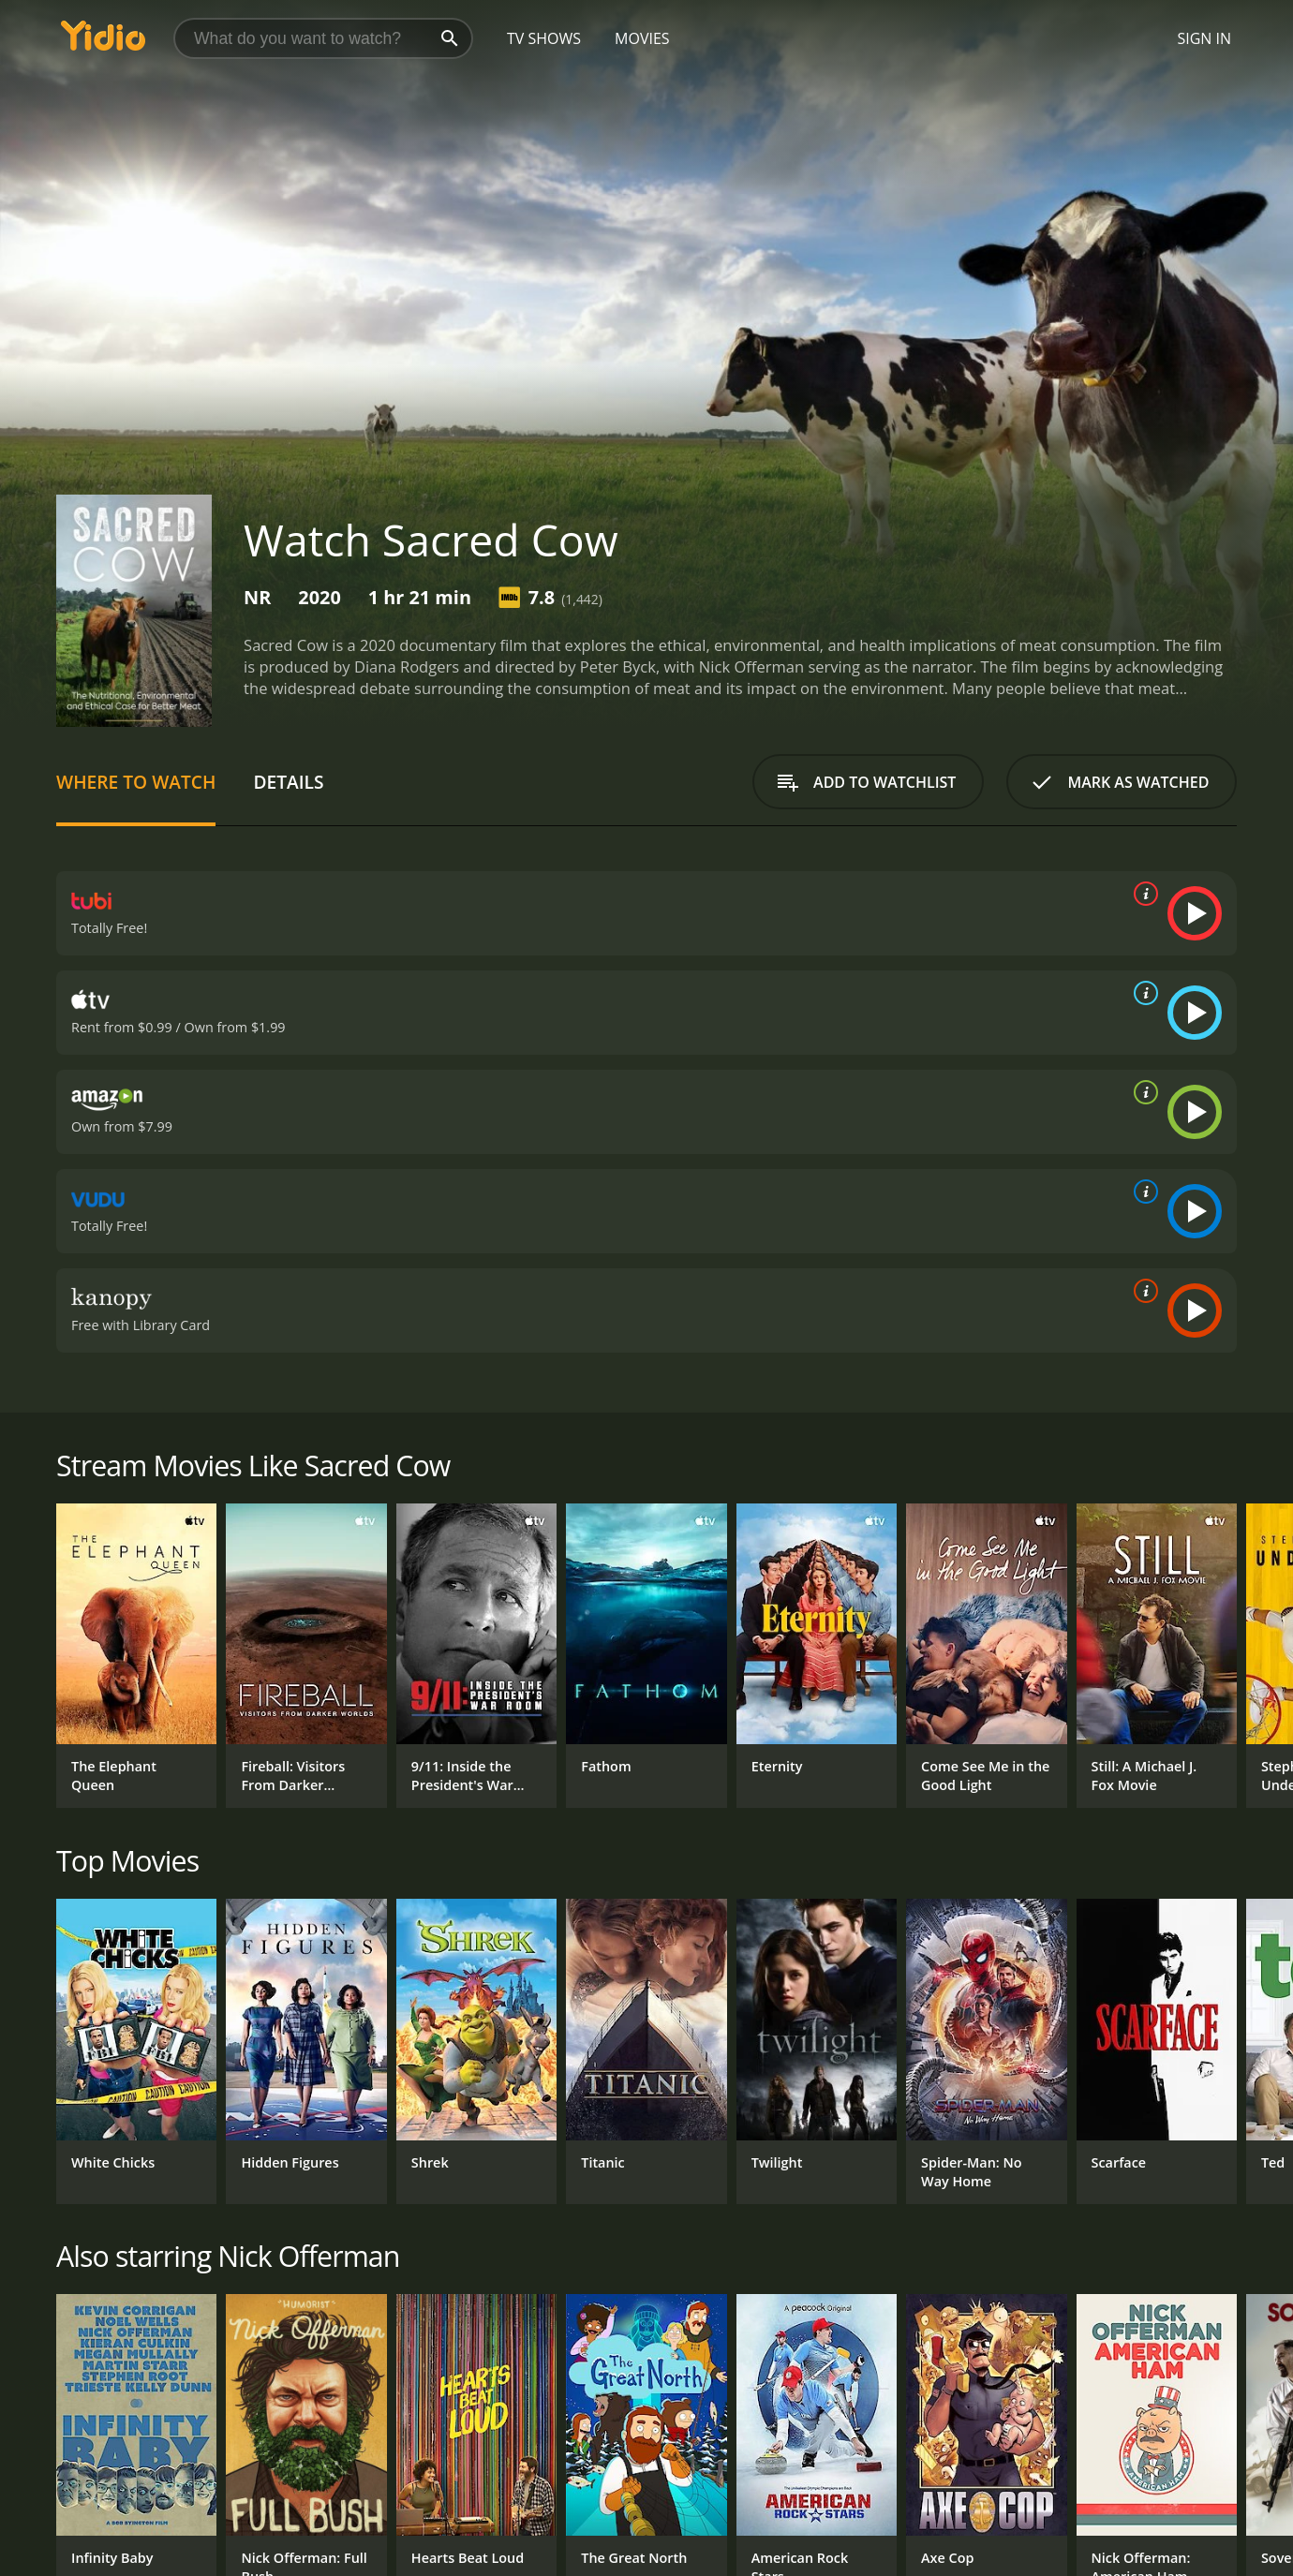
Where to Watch (136, 781)
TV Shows (544, 38)
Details (288, 781)
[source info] (1142, 893)
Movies (642, 38)
